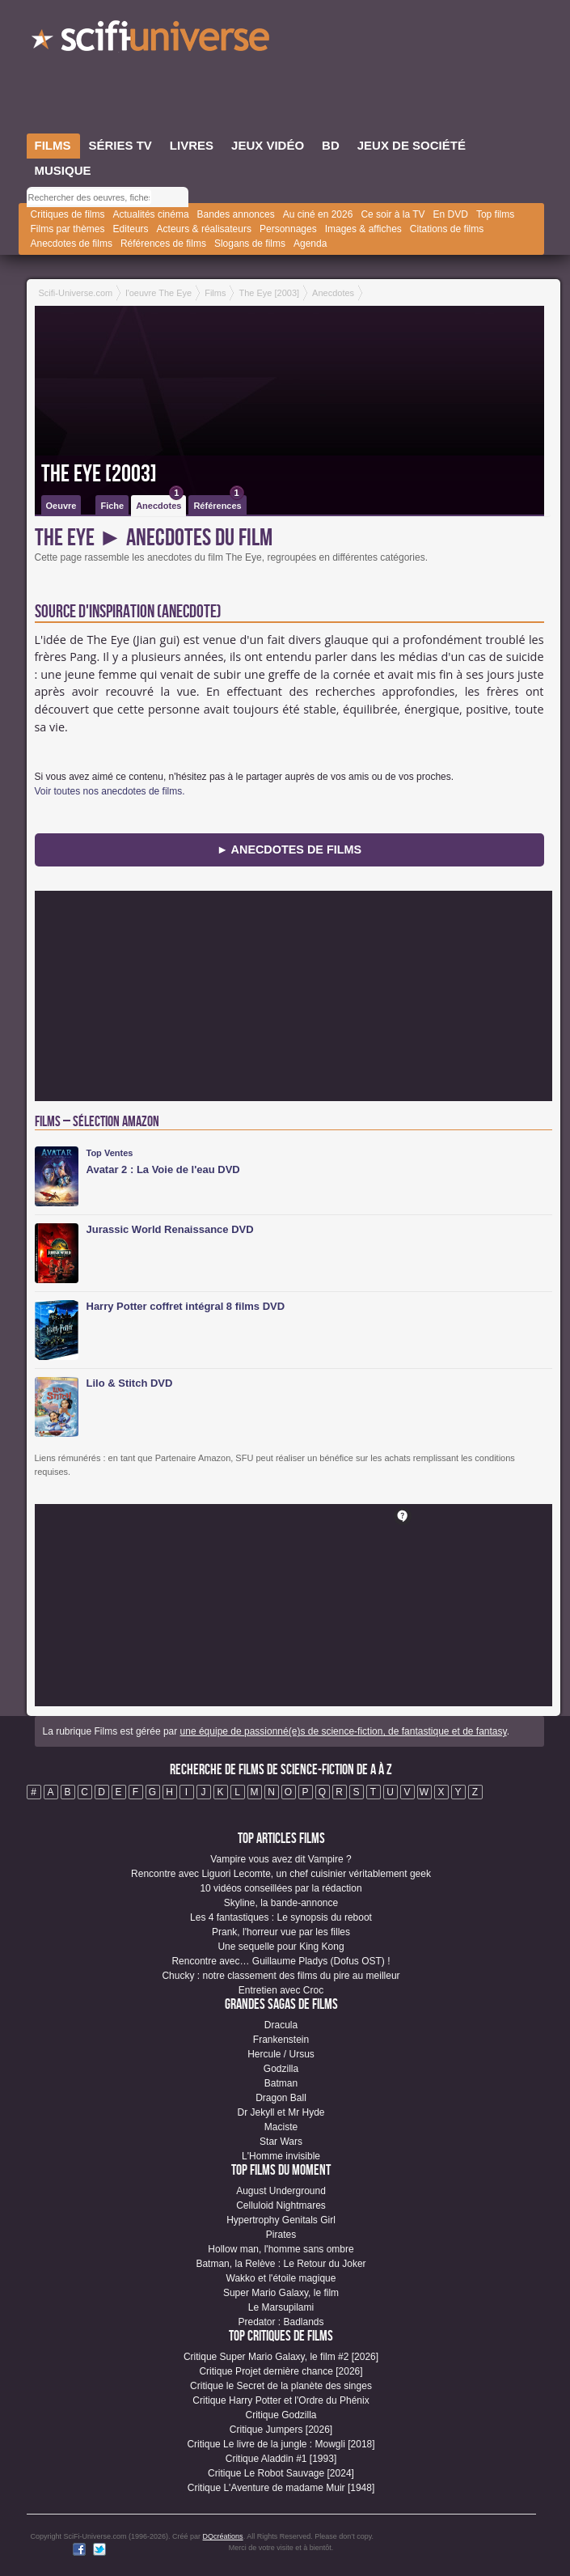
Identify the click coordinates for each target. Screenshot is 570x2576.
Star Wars (281, 2141)
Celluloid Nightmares (281, 2205)
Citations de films (446, 229)
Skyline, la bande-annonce (281, 1903)
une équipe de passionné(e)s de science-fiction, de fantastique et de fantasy (343, 1731)
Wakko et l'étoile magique (281, 2278)
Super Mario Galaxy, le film (281, 2292)
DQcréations (223, 2536)
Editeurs (131, 229)
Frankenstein (281, 2039)
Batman (281, 2083)
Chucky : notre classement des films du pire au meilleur (280, 1975)
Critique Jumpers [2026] (281, 2429)
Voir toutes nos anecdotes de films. (110, 791)
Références (218, 503)
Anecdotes (160, 503)
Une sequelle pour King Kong (280, 1946)
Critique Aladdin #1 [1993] (281, 2458)
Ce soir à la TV (392, 214)
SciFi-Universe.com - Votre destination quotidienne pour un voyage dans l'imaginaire (152, 40)
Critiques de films (68, 214)
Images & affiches (363, 229)
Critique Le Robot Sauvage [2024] (281, 2473)
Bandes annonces (236, 214)
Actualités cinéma (151, 214)
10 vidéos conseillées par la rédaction (280, 1888)
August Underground (281, 2191)
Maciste (281, 2127)
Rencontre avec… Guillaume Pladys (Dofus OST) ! (280, 1961)
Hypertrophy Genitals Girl (281, 2220)
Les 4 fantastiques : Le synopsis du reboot (281, 1917)
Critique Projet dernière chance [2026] (280, 2371)
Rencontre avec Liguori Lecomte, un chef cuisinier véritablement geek (281, 1873)
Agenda (310, 243)
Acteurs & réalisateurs (204, 229)
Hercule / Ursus (281, 2054)
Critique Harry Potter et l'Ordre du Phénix (280, 2400)
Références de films (163, 243)
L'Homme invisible (281, 2156)
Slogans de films (249, 243)
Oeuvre (61, 506)
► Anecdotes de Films (289, 849)
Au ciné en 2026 (318, 214)
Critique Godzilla (280, 2415)
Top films (495, 214)
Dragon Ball (280, 2098)
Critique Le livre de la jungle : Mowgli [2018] (280, 2444)
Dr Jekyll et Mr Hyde (280, 2112)
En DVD (450, 214)
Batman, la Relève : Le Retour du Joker (280, 2263)
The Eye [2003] (99, 474)
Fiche (112, 506)
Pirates (281, 2234)
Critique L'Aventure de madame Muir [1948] (281, 2487)
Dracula (281, 2025)
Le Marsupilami (281, 2307)
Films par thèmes (68, 229)
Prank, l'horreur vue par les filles (281, 1932)
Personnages (288, 229)
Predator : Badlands (280, 2322)
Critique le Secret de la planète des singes (281, 2386)
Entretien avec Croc (281, 1990)
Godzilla (281, 2068)
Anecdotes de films (71, 243)
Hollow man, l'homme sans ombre (280, 2249)
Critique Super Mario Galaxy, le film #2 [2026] (281, 2356)
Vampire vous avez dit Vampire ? (280, 1859)
